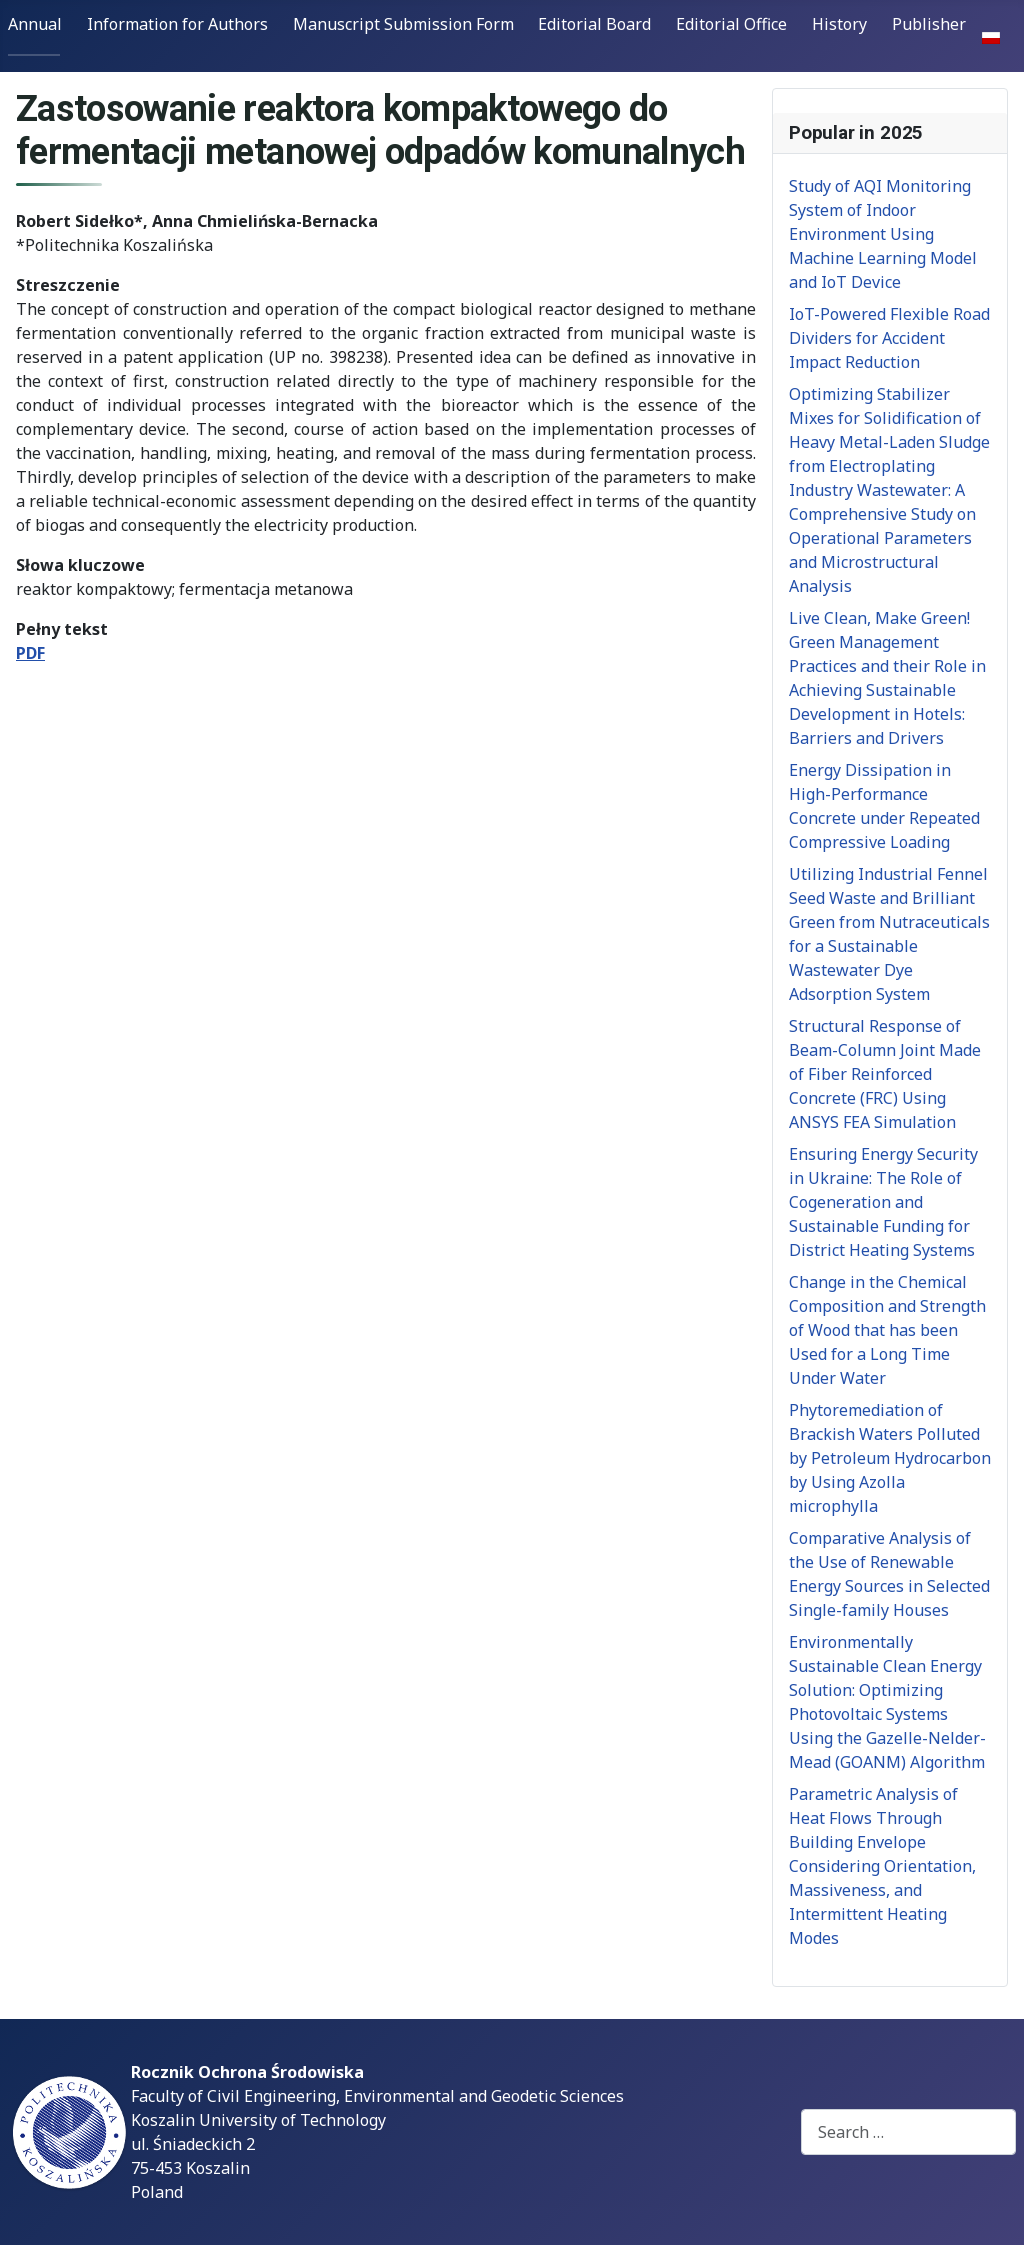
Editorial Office (731, 24)
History (839, 24)
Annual (35, 24)
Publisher (929, 24)
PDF (30, 653)
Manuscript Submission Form (403, 24)
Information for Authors (177, 24)
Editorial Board (594, 24)
